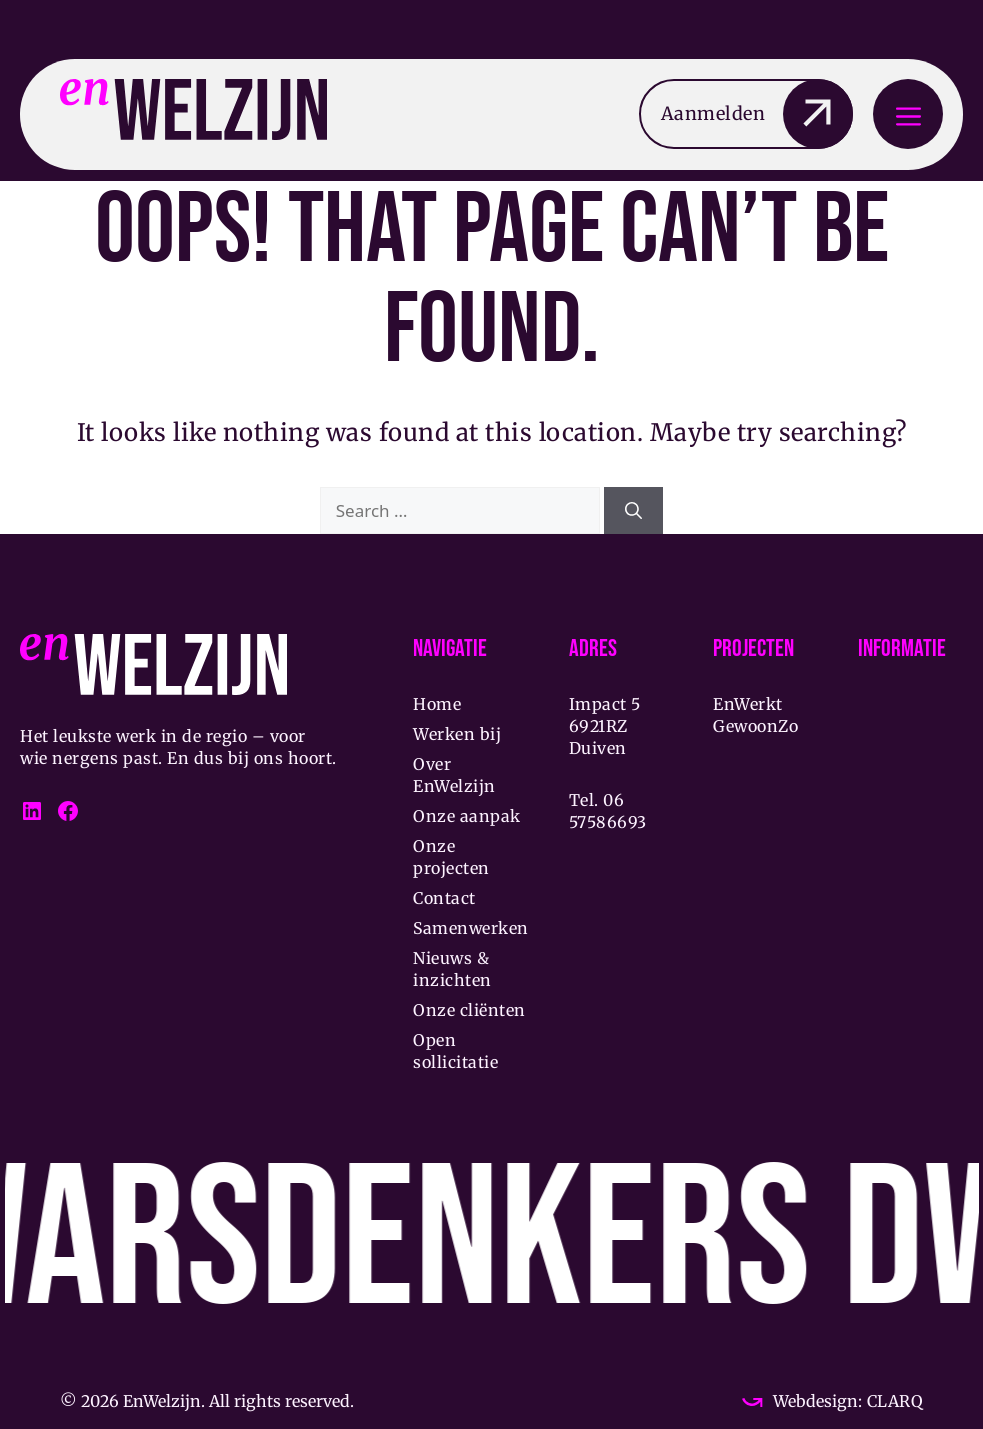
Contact (444, 898)
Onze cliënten (469, 1010)
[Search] (633, 511)
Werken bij (457, 734)
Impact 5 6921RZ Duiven (605, 726)
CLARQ (892, 1401)
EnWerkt (748, 704)
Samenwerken (471, 928)
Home (437, 704)
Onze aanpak (467, 816)
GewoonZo (755, 726)
